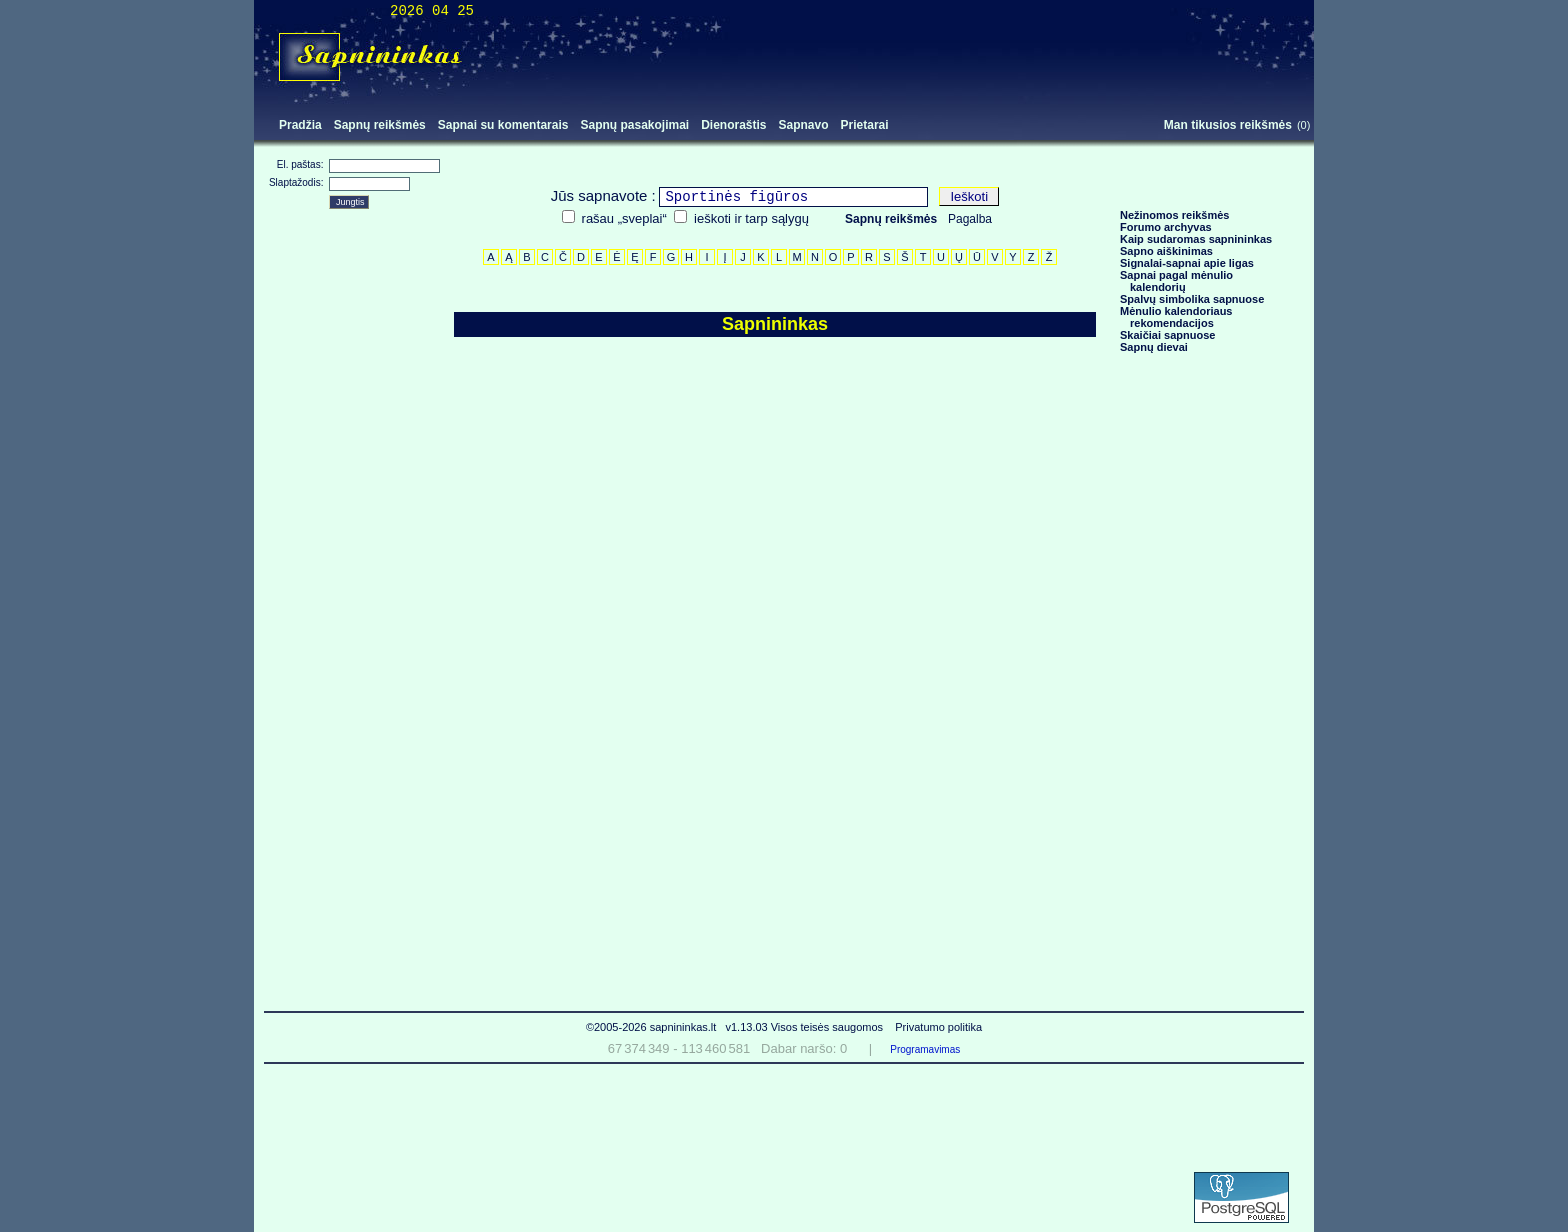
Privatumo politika (938, 1027)
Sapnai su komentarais (503, 125)
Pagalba (970, 219)
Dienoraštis (733, 125)
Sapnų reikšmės (380, 125)
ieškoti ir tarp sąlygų (751, 218)
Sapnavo (804, 125)
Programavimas (925, 1049)
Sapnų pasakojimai (634, 125)
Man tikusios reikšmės (1228, 125)
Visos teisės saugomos (828, 1027)
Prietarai (865, 125)
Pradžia (300, 125)
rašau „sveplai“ (624, 218)
